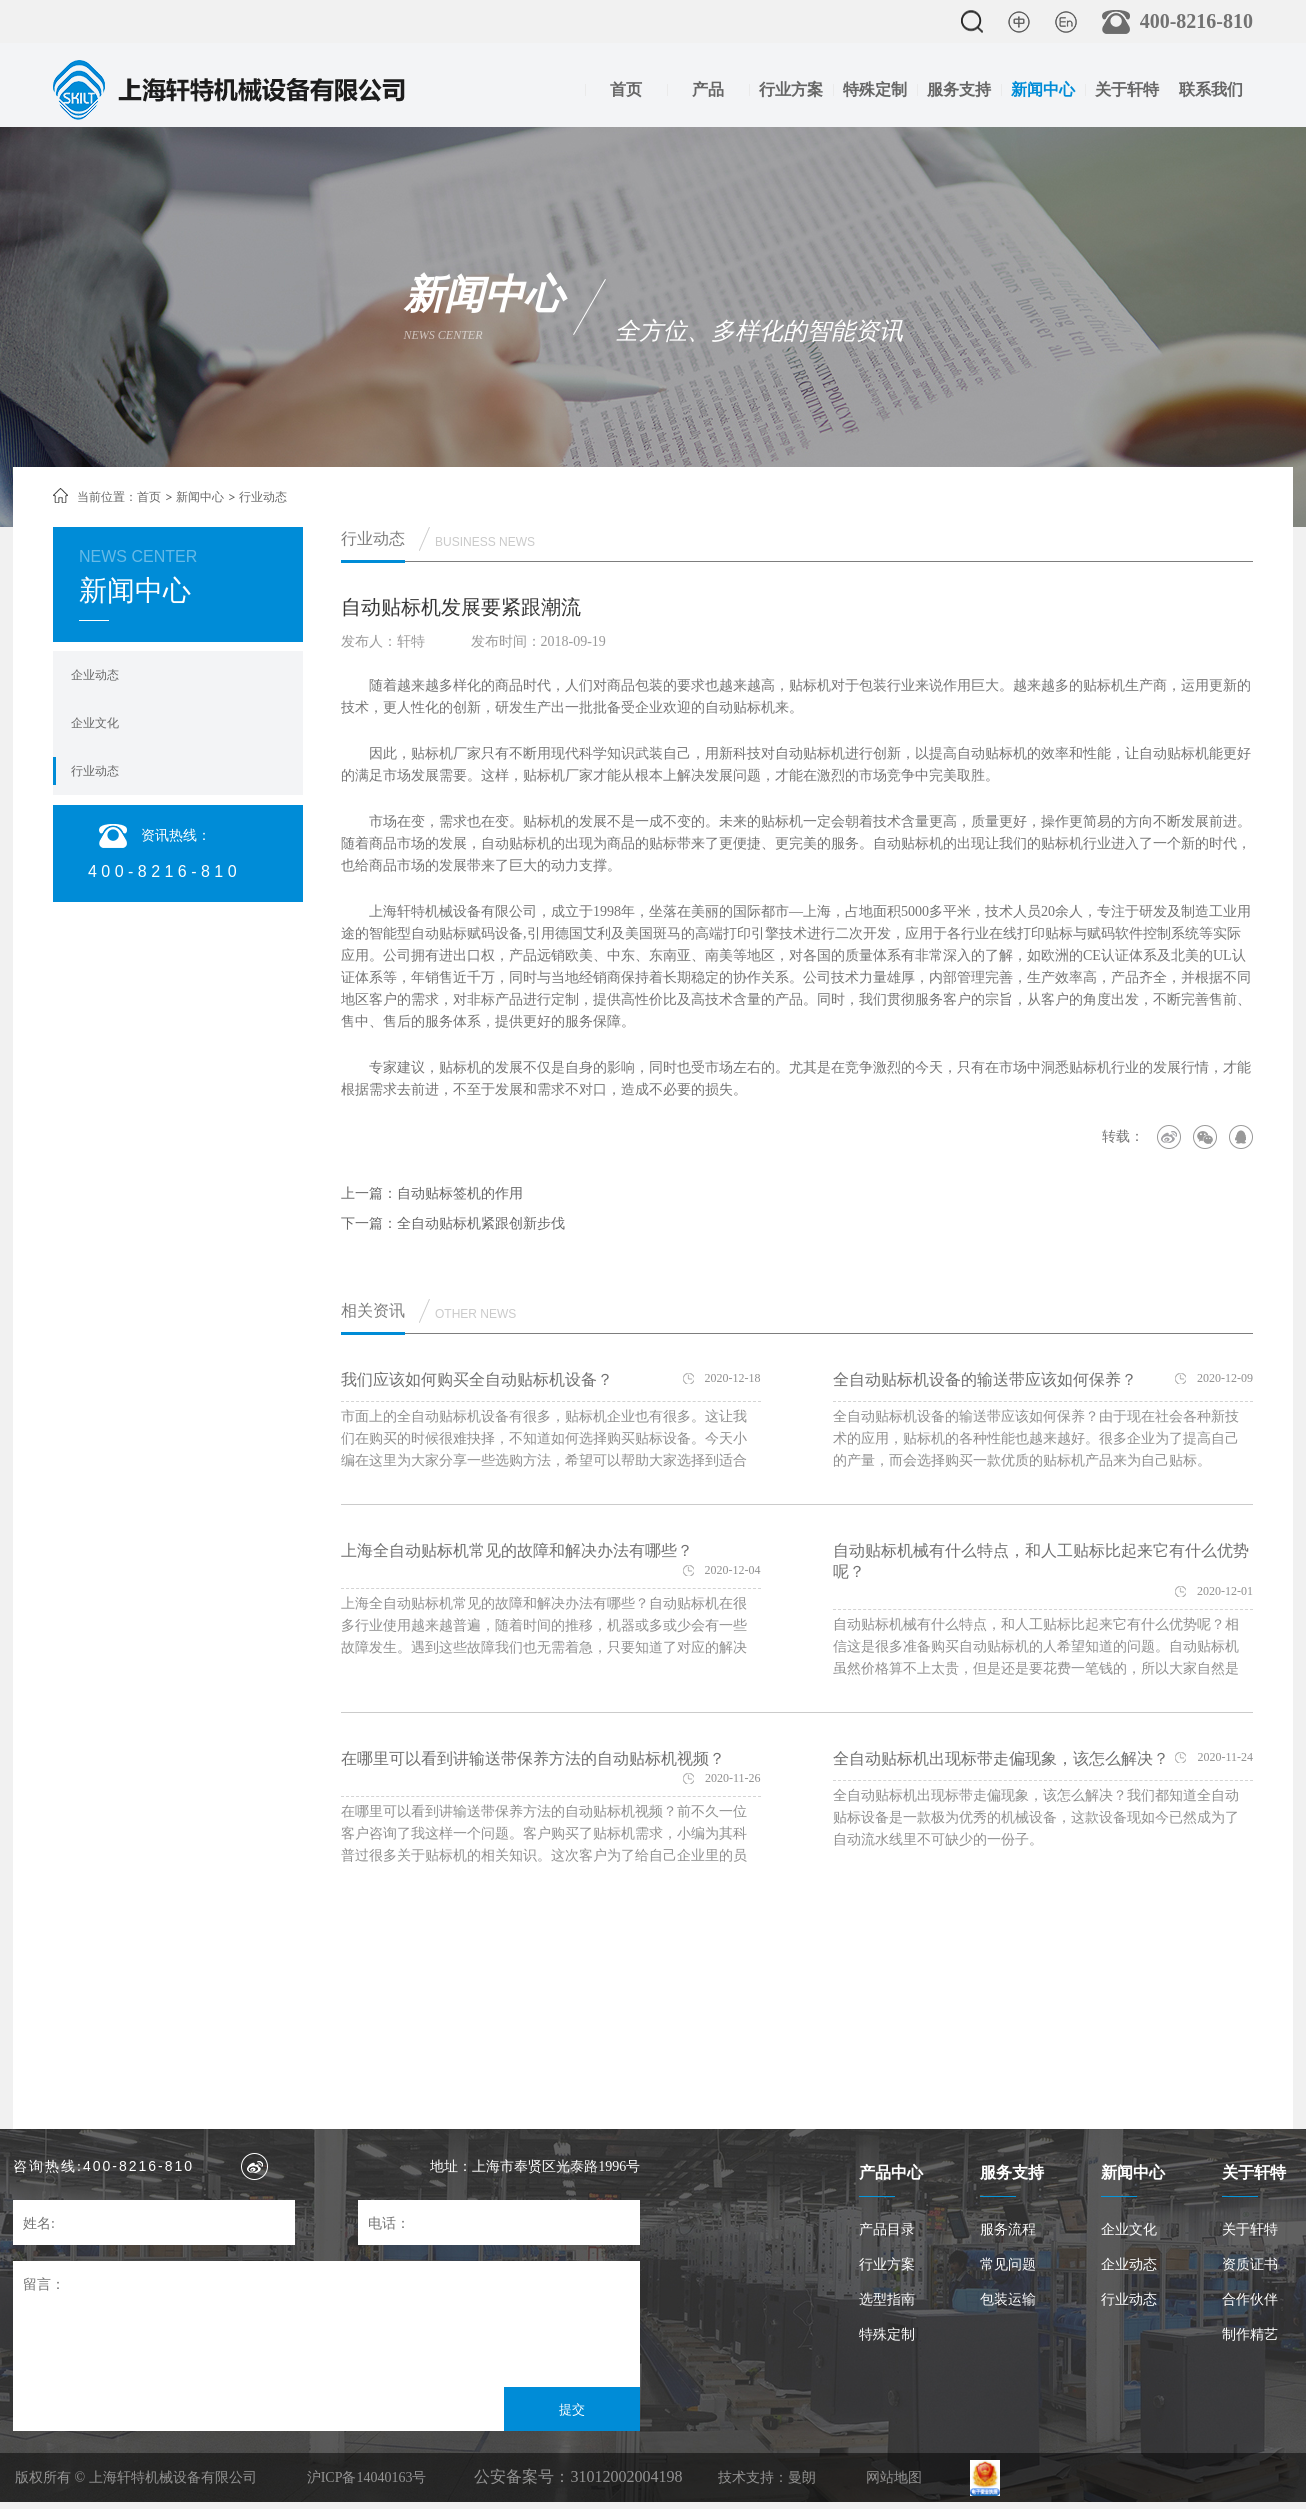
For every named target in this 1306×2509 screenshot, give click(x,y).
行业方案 (791, 89)
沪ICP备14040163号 (367, 2477)
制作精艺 (1250, 2334)
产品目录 (887, 2229)
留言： (44, 2284)
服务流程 (1008, 2229)
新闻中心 (1043, 89)
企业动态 (95, 675)
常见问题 (1008, 2264)
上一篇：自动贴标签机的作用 (432, 1193)
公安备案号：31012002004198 (578, 2476)
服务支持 (959, 89)
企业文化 (95, 723)
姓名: (39, 2223)
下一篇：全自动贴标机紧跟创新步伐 (453, 1223)
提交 (572, 2409)
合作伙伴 (1250, 2299)
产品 (708, 89)
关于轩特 (1127, 89)
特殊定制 (875, 89)
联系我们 (1211, 89)
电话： (389, 2223)
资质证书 (1250, 2264)
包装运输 (1008, 2299)
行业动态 (95, 771)
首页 (626, 89)
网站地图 (894, 2477)
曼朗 (802, 2477)
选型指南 (887, 2299)
